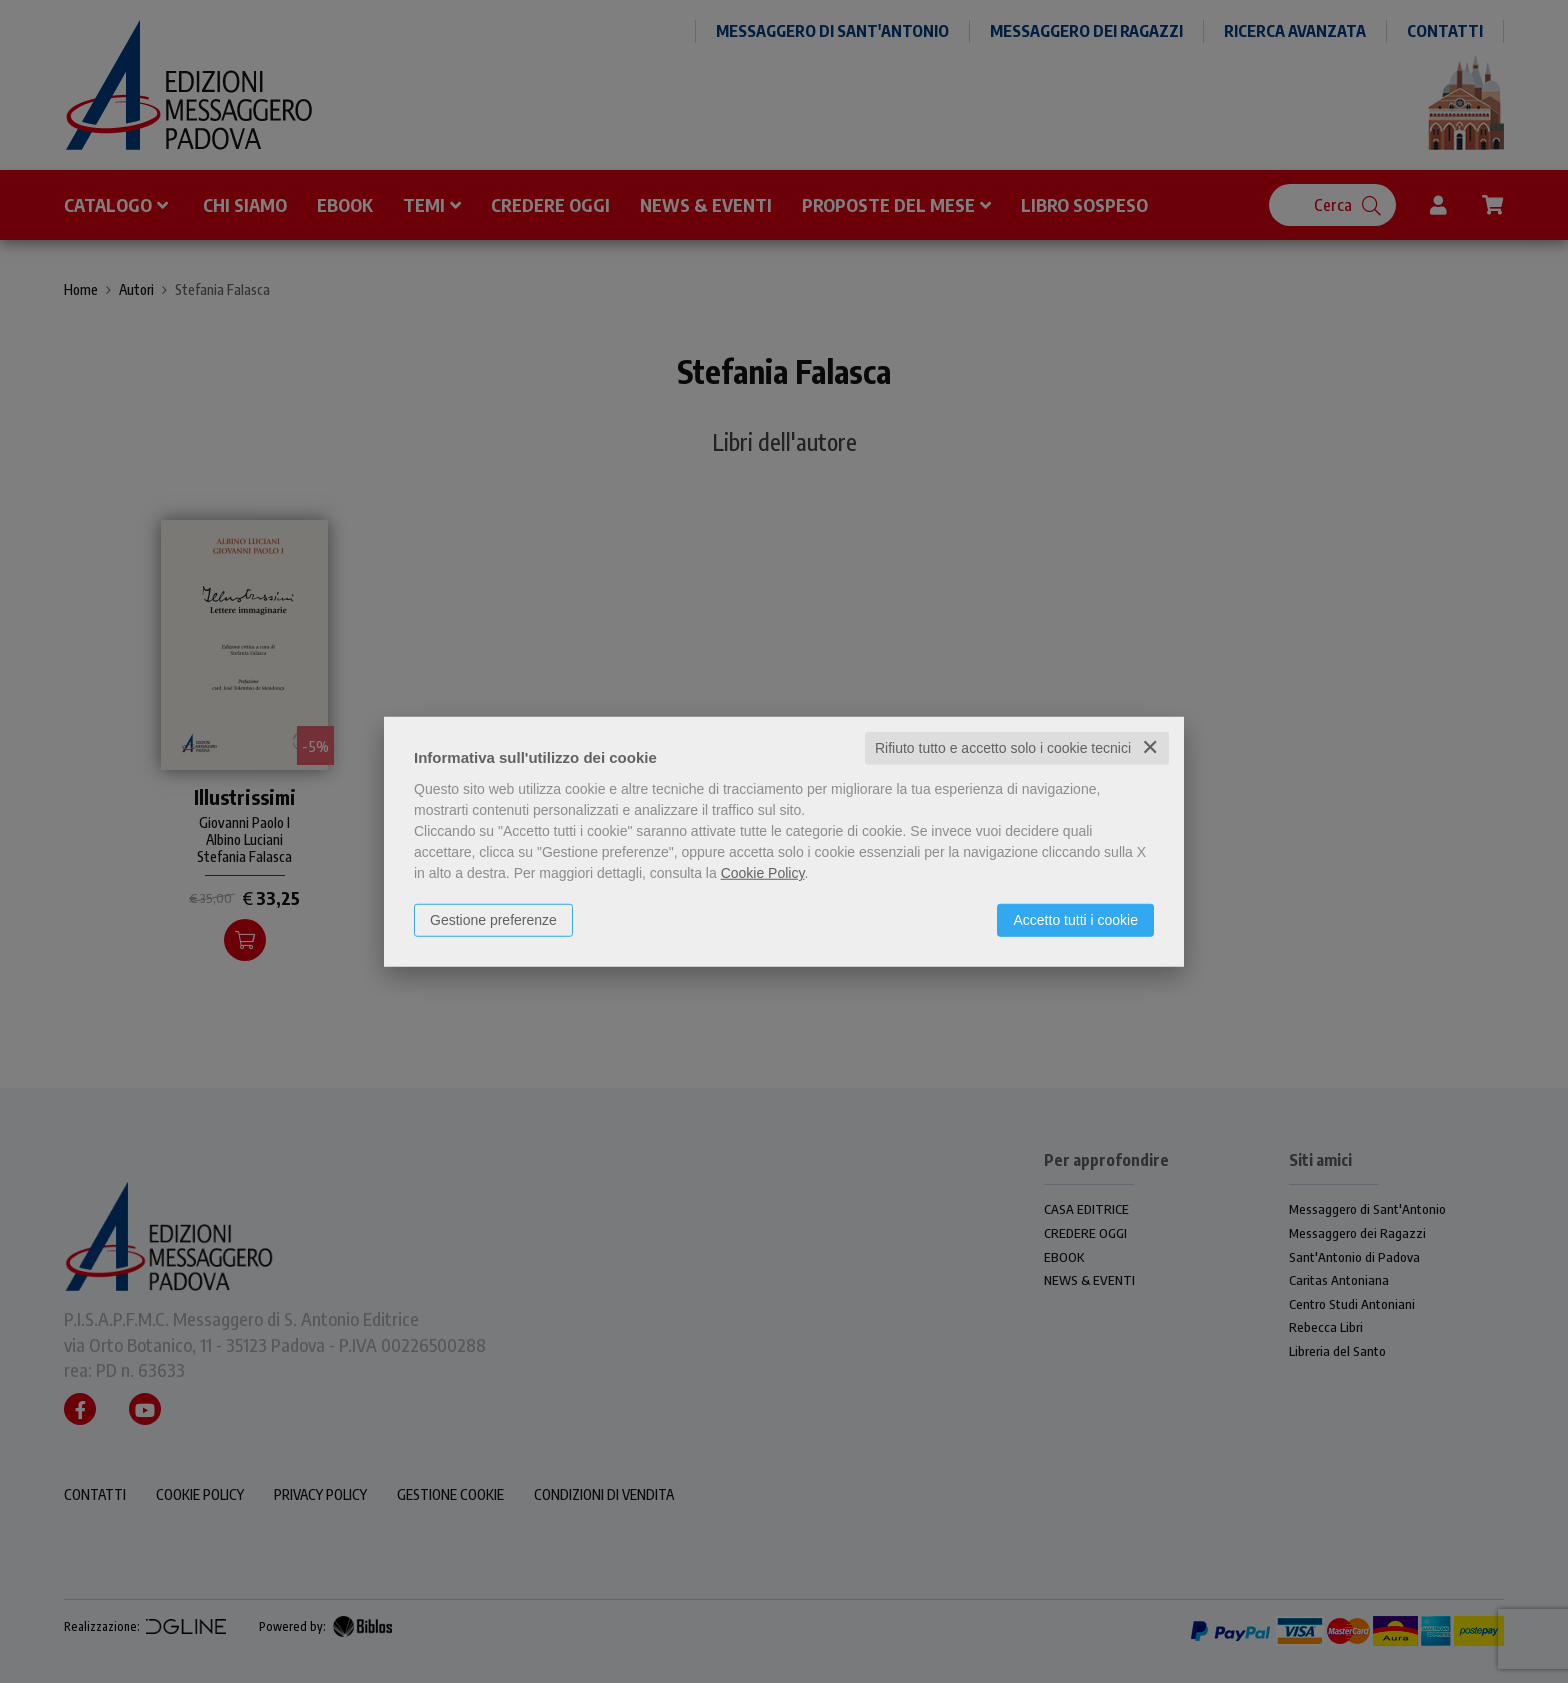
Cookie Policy (763, 873)
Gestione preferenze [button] (493, 920)
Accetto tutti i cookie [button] (1075, 920)
